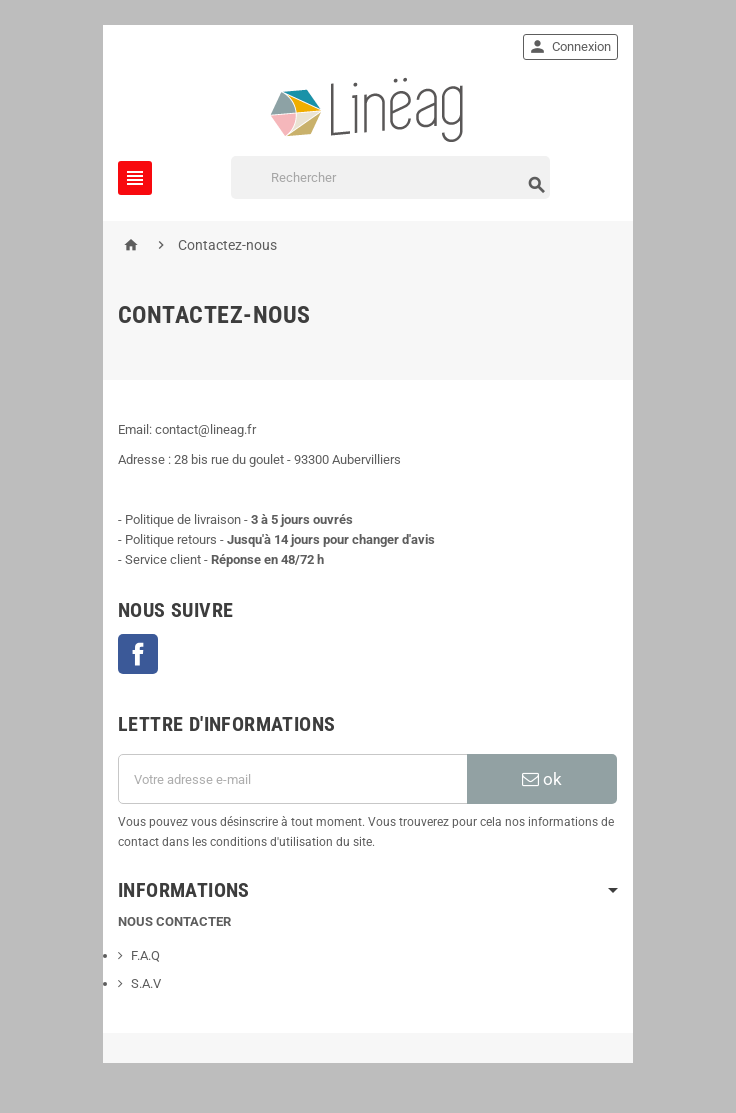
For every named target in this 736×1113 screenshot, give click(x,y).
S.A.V (146, 983)
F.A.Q (145, 955)
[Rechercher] (390, 177)
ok (542, 779)
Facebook (138, 654)
